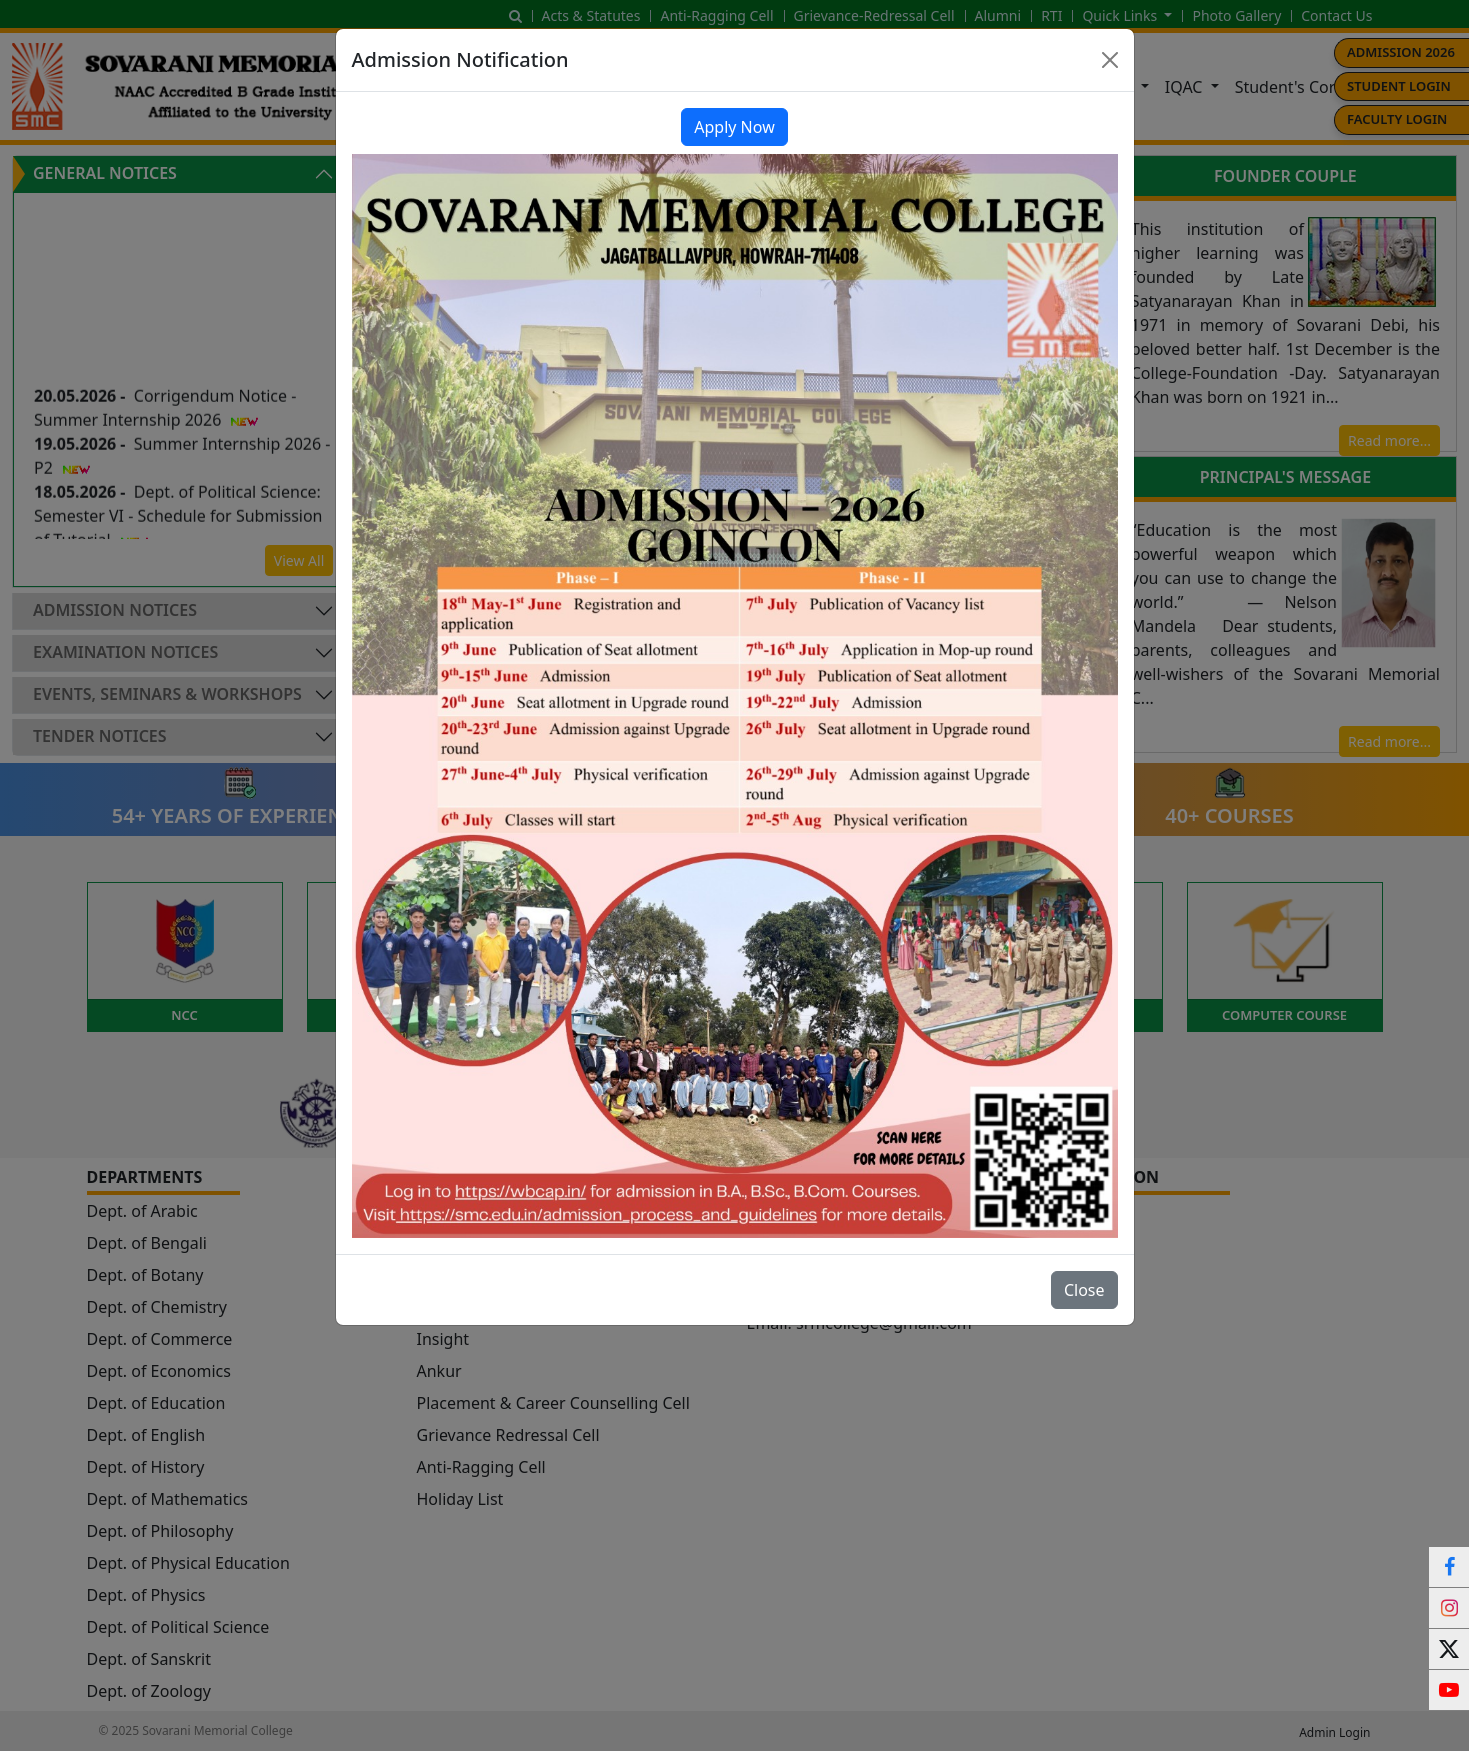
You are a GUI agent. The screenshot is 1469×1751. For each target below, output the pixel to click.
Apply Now (734, 127)
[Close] (1110, 60)
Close (1084, 1290)
